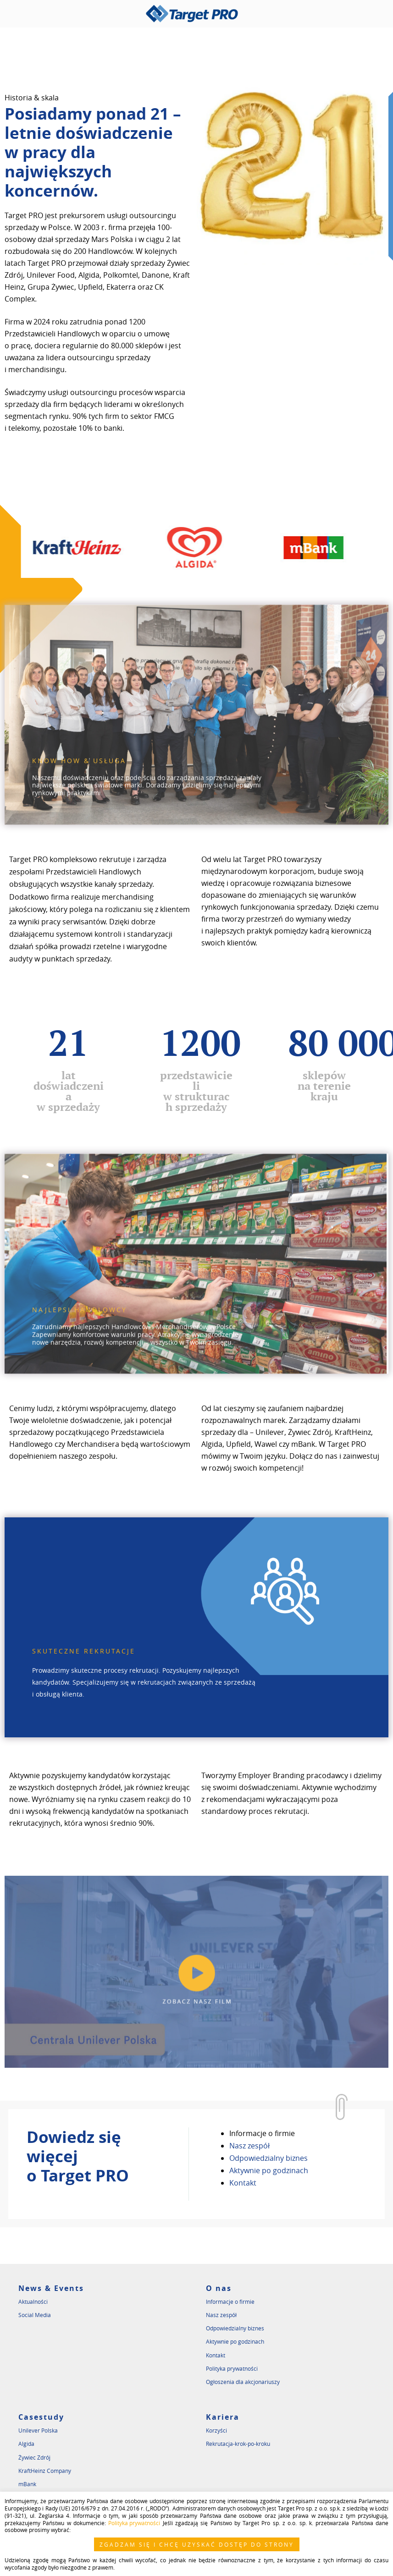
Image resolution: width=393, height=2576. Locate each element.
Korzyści (216, 2429)
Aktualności (33, 2300)
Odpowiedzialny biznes (268, 2157)
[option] (104, 547)
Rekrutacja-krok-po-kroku (238, 2442)
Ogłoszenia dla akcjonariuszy (243, 2380)
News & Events (51, 2287)
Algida (26, 2442)
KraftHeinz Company (44, 2469)
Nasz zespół (249, 2145)
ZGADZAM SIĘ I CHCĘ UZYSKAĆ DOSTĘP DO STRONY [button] (197, 2544)
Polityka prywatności (232, 2367)
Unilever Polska (38, 2429)
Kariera (222, 2416)
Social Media (34, 2314)
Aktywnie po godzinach (268, 2169)
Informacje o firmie (262, 2132)
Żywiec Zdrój (34, 2456)
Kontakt (242, 2182)
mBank (27, 2483)
